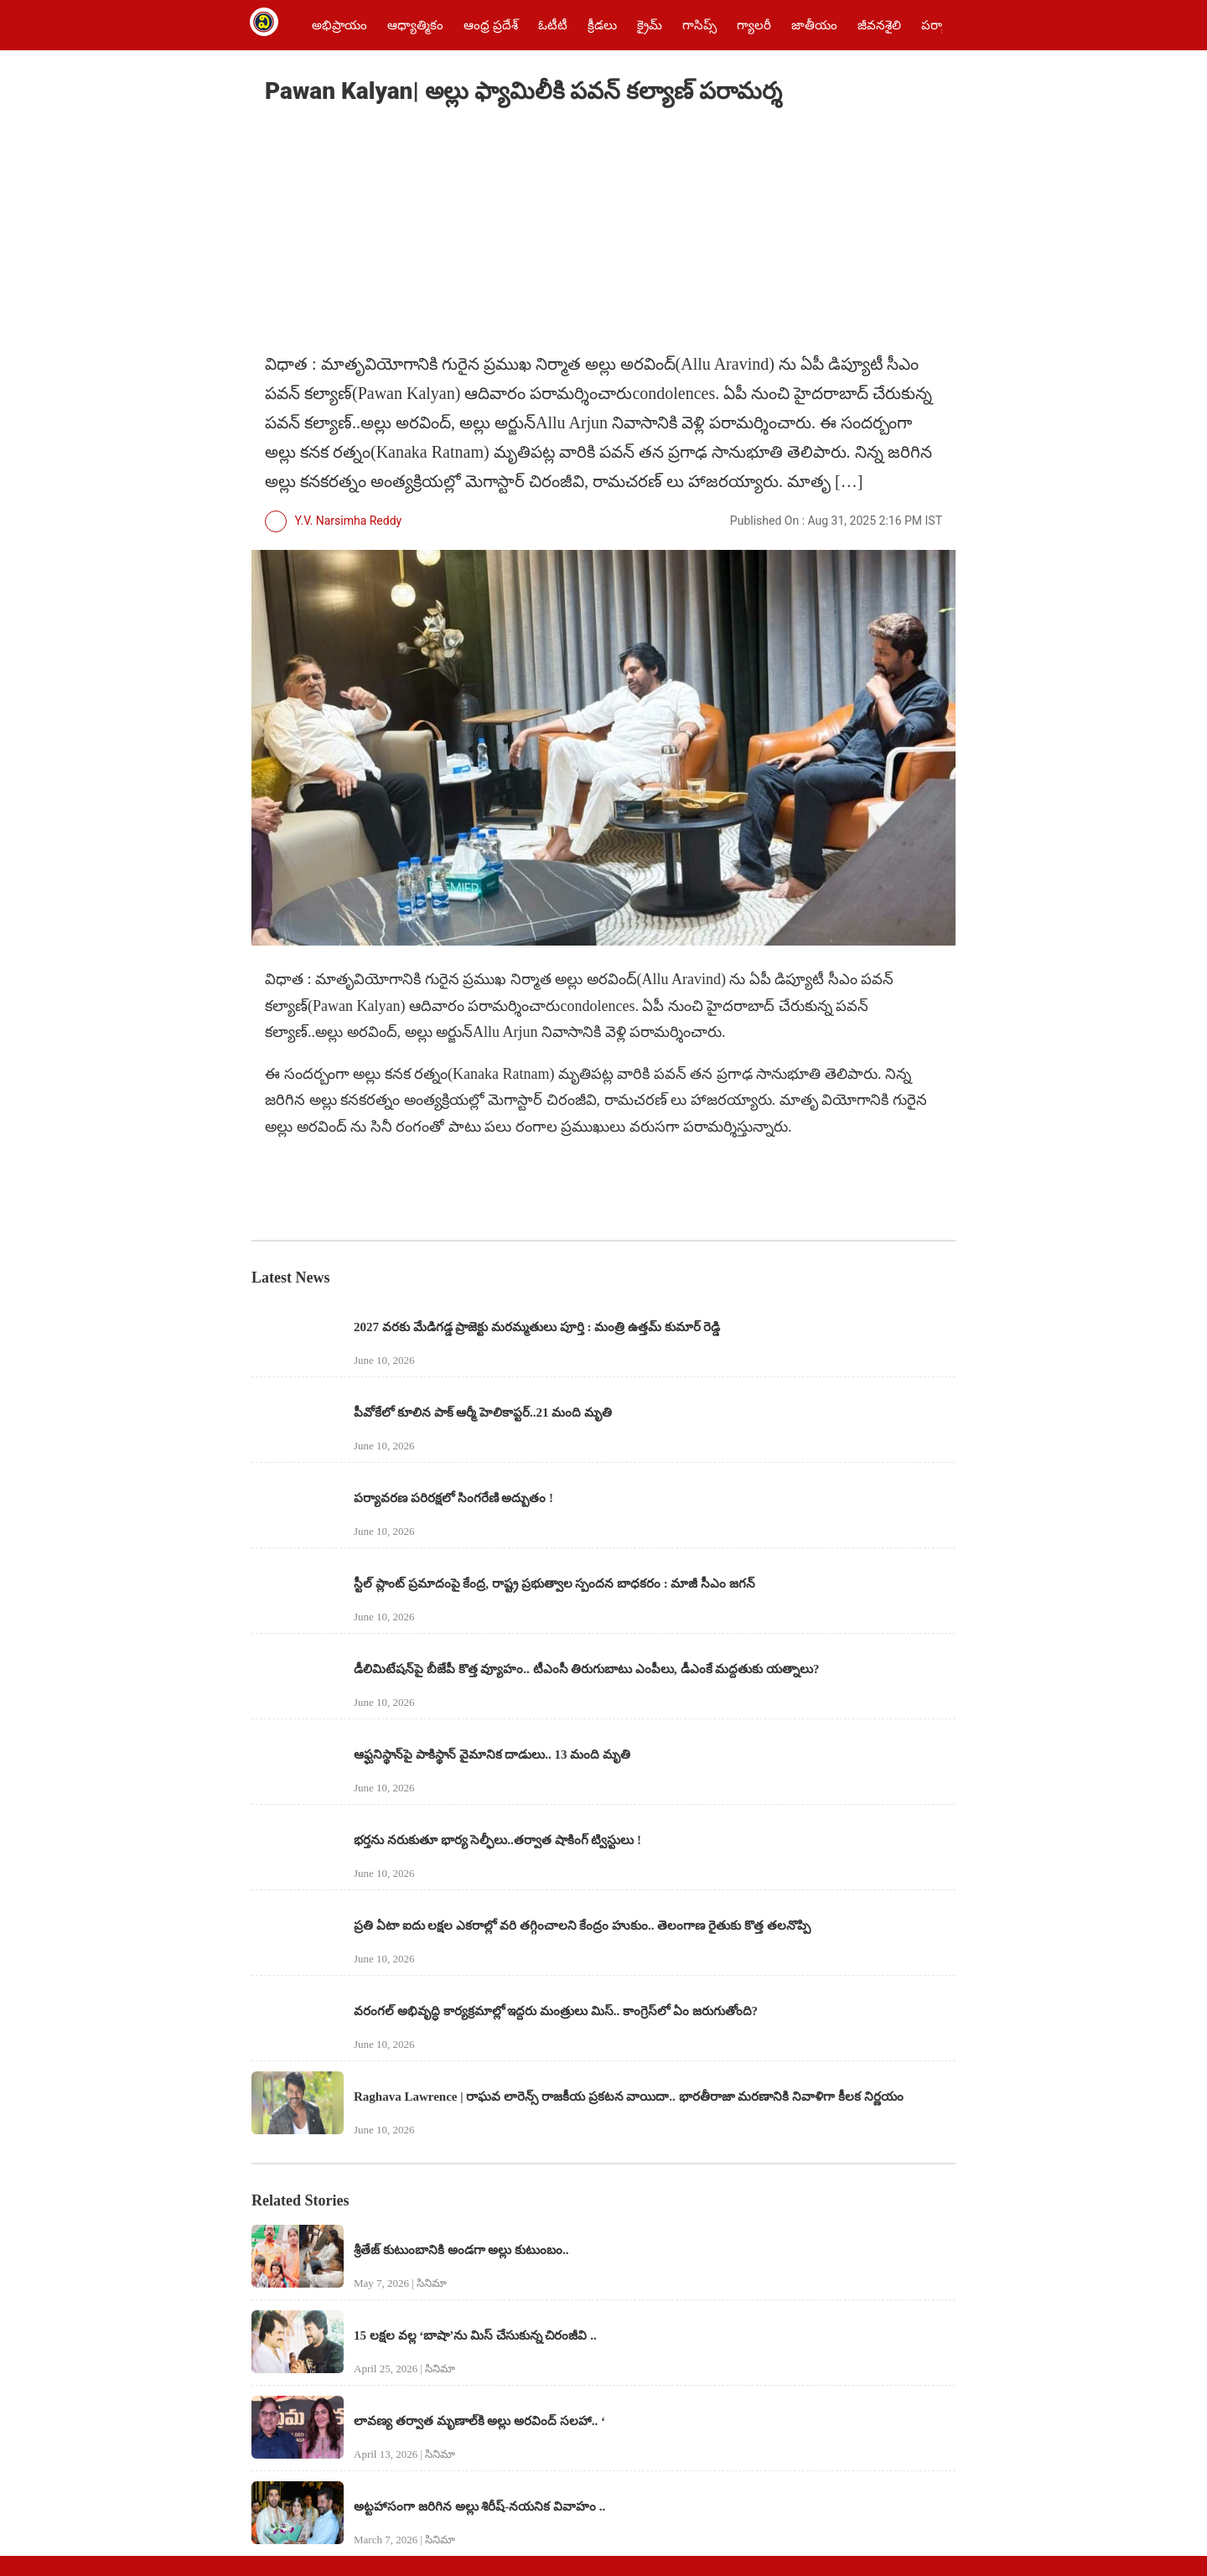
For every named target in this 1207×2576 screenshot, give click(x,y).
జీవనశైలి (879, 25)
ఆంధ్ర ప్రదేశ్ (491, 25)
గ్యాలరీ (754, 25)
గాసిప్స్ (699, 25)
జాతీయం (814, 25)
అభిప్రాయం (339, 25)
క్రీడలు (602, 25)
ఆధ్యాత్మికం (415, 25)
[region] (390, 231)
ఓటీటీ (552, 25)
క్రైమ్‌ (649, 25)
